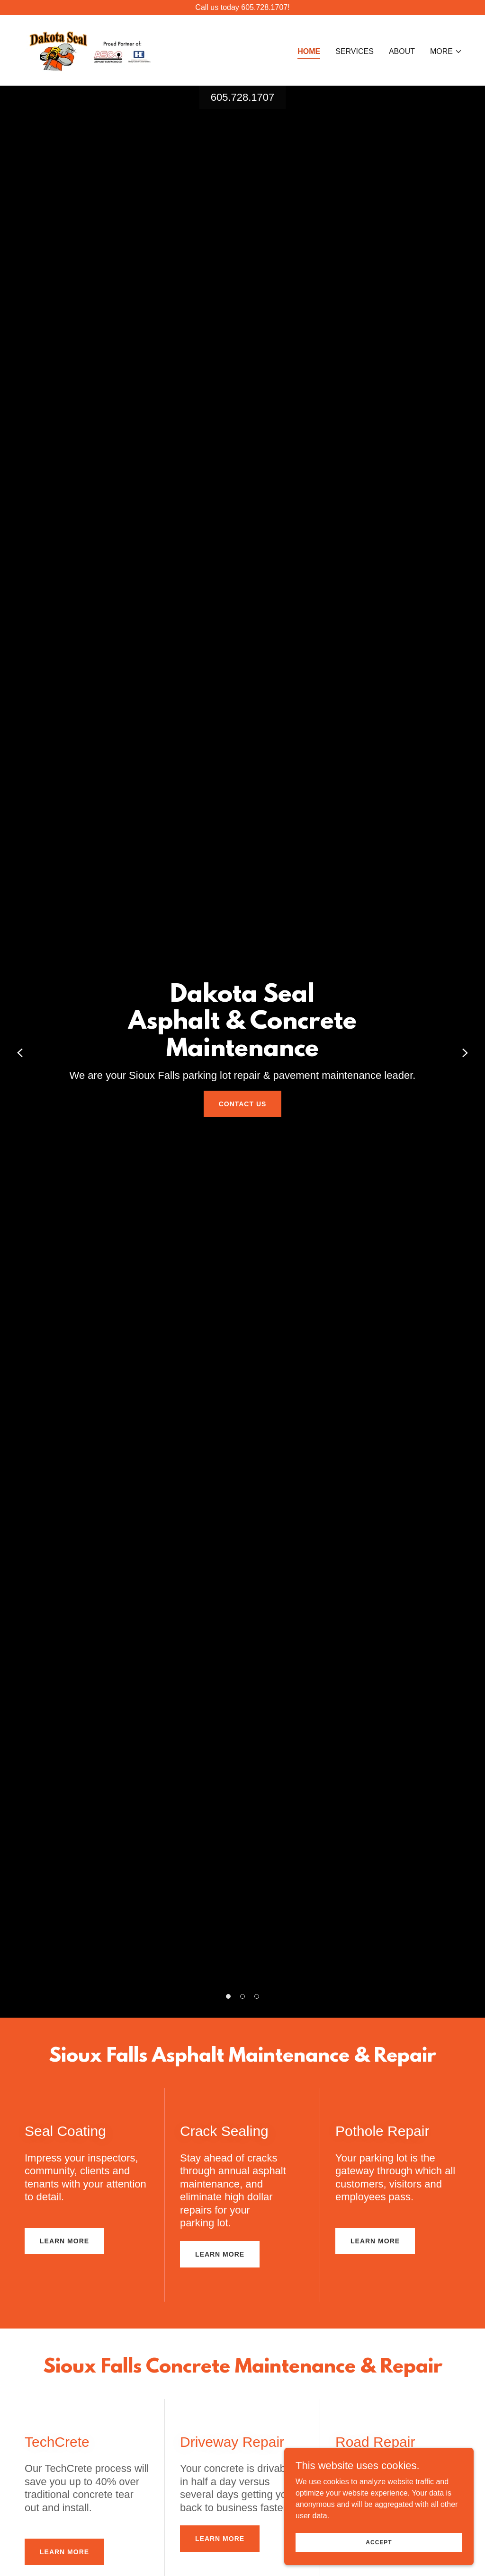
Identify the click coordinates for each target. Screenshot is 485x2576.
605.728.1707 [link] (243, 97)
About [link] (402, 51)
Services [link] (354, 51)
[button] (446, 51)
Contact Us (243, 1104)
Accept (379, 2542)
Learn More (64, 2241)
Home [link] (308, 51)
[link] (89, 50)
